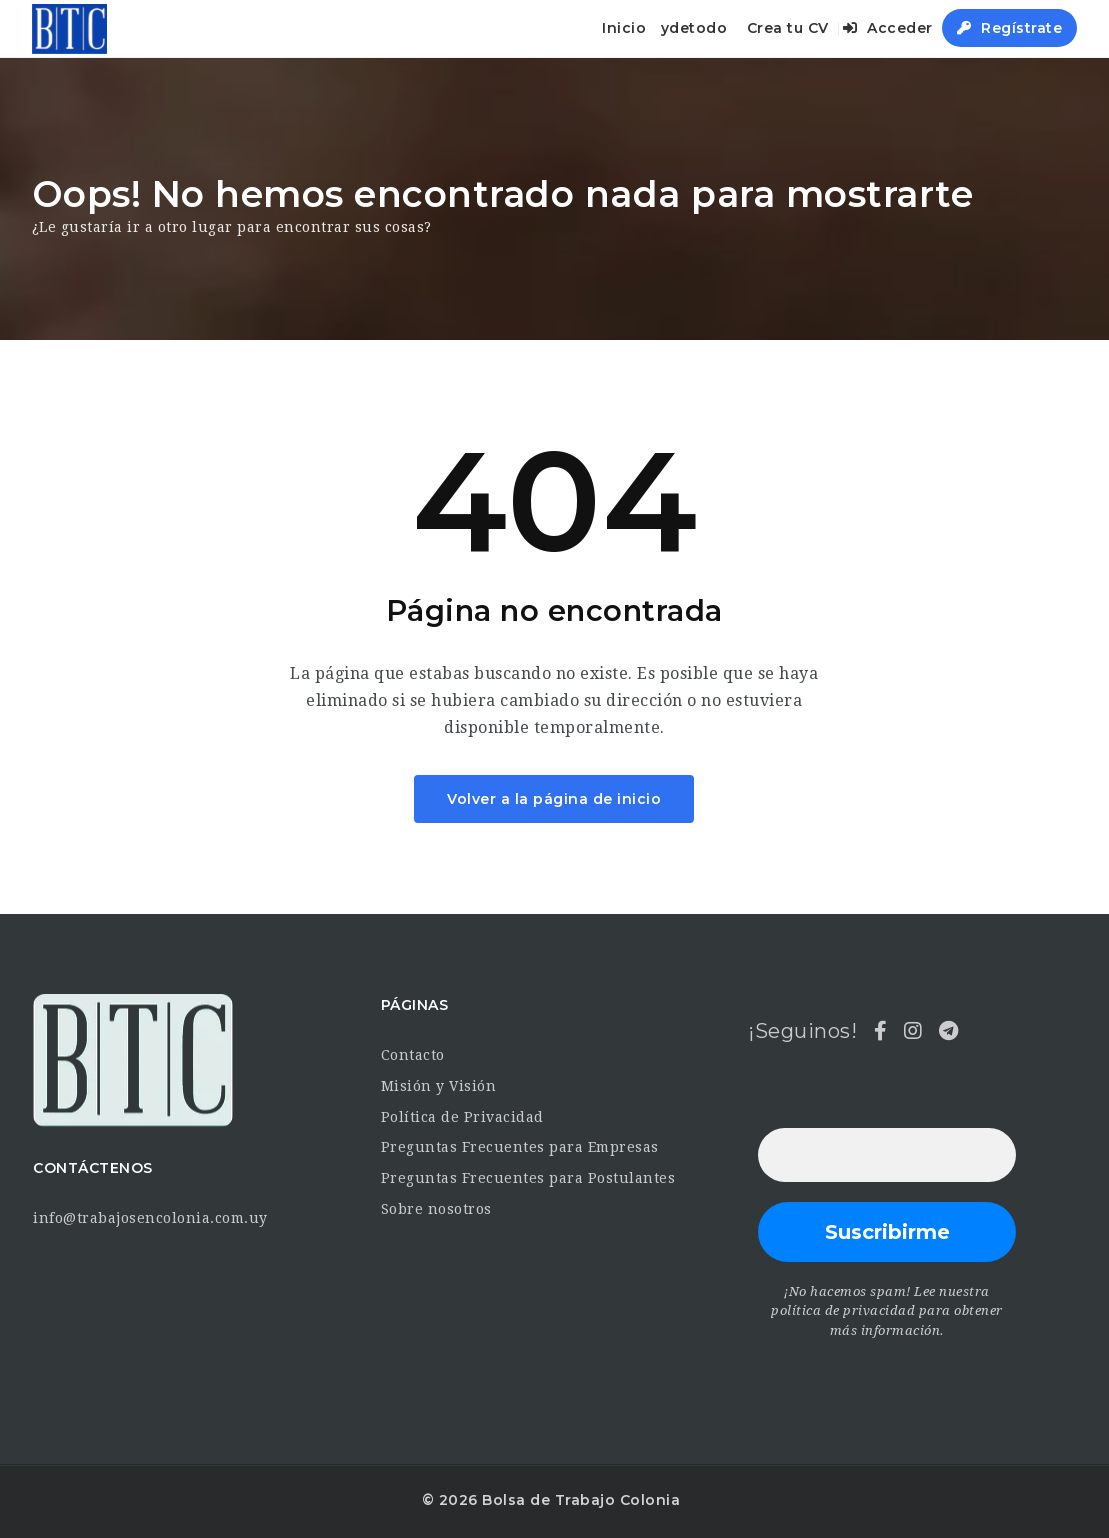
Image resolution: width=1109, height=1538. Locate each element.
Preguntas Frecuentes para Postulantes (528, 1178)
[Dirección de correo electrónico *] (887, 1155)
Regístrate (1009, 28)
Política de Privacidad (462, 1117)
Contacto (413, 1055)
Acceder (888, 28)
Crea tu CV (788, 28)
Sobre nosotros (436, 1209)
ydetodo (694, 28)
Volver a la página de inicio (554, 799)
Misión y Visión (439, 1086)
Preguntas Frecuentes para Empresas (520, 1147)
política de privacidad (843, 1310)
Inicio (624, 28)
